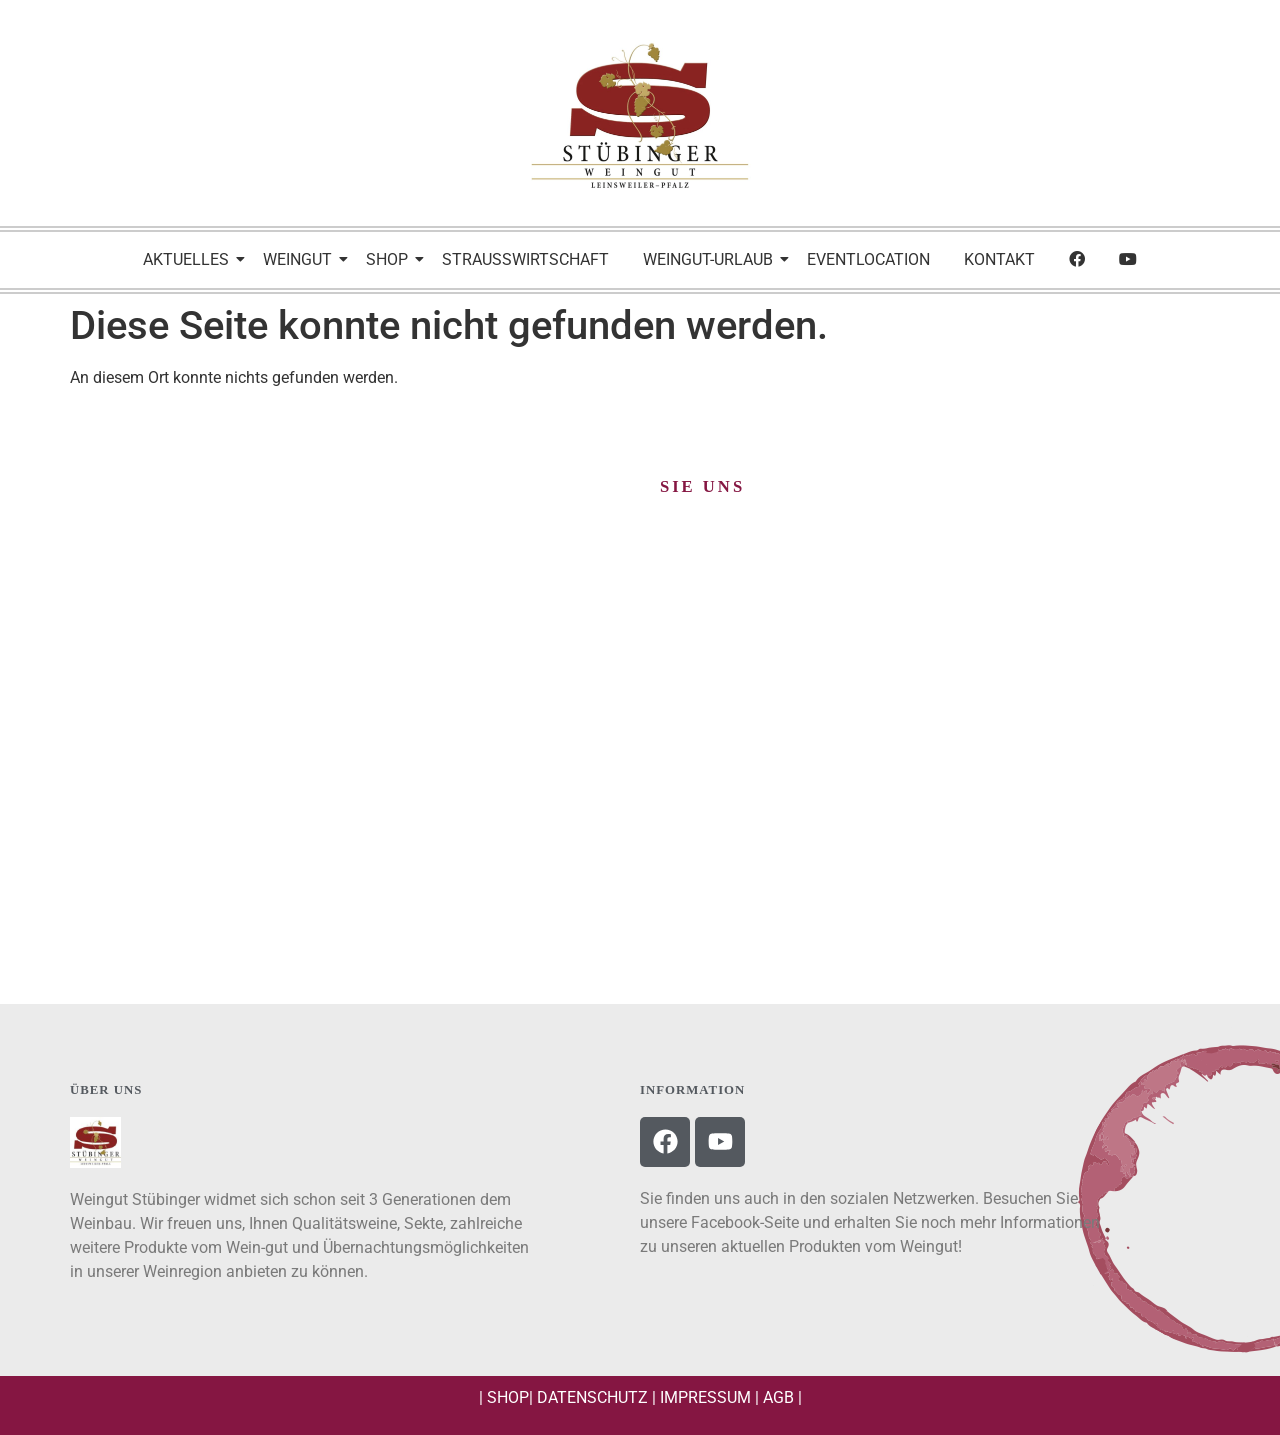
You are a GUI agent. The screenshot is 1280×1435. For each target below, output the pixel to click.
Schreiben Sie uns (253, 906)
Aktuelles (189, 259)
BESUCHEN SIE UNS (1026, 906)
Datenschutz (592, 1397)
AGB (778, 1397)
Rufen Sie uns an (640, 906)
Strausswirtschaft (525, 259)
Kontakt (999, 259)
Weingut (301, 259)
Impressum (705, 1397)
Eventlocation (868, 259)
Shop (390, 259)
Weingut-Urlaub (711, 259)
